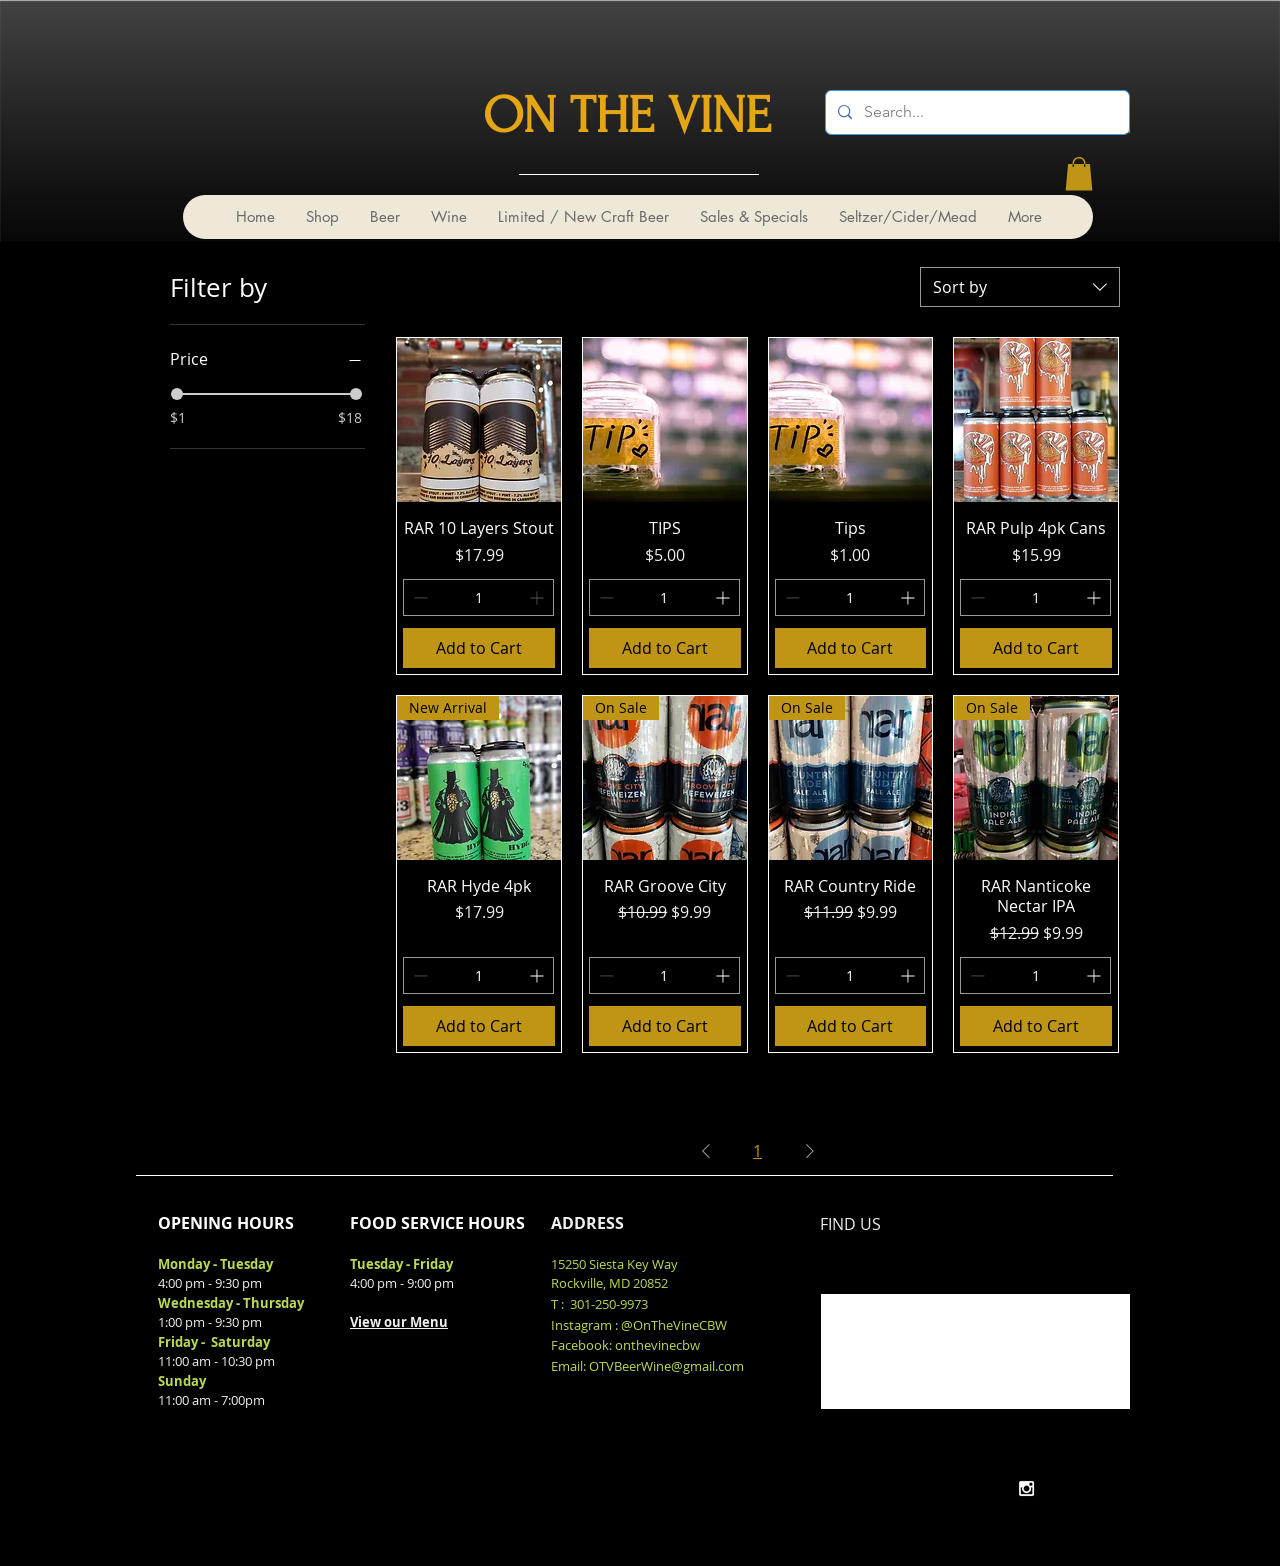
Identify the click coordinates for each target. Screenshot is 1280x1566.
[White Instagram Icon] (1026, 1488)
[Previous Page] (706, 1151)
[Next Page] (810, 1151)
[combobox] (1020, 287)
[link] (1079, 173)
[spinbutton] (478, 597)
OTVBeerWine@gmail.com (666, 1366)
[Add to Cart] (479, 648)
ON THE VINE (627, 116)
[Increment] (538, 597)
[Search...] (975, 112)
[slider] (177, 394)
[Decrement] (418, 597)
